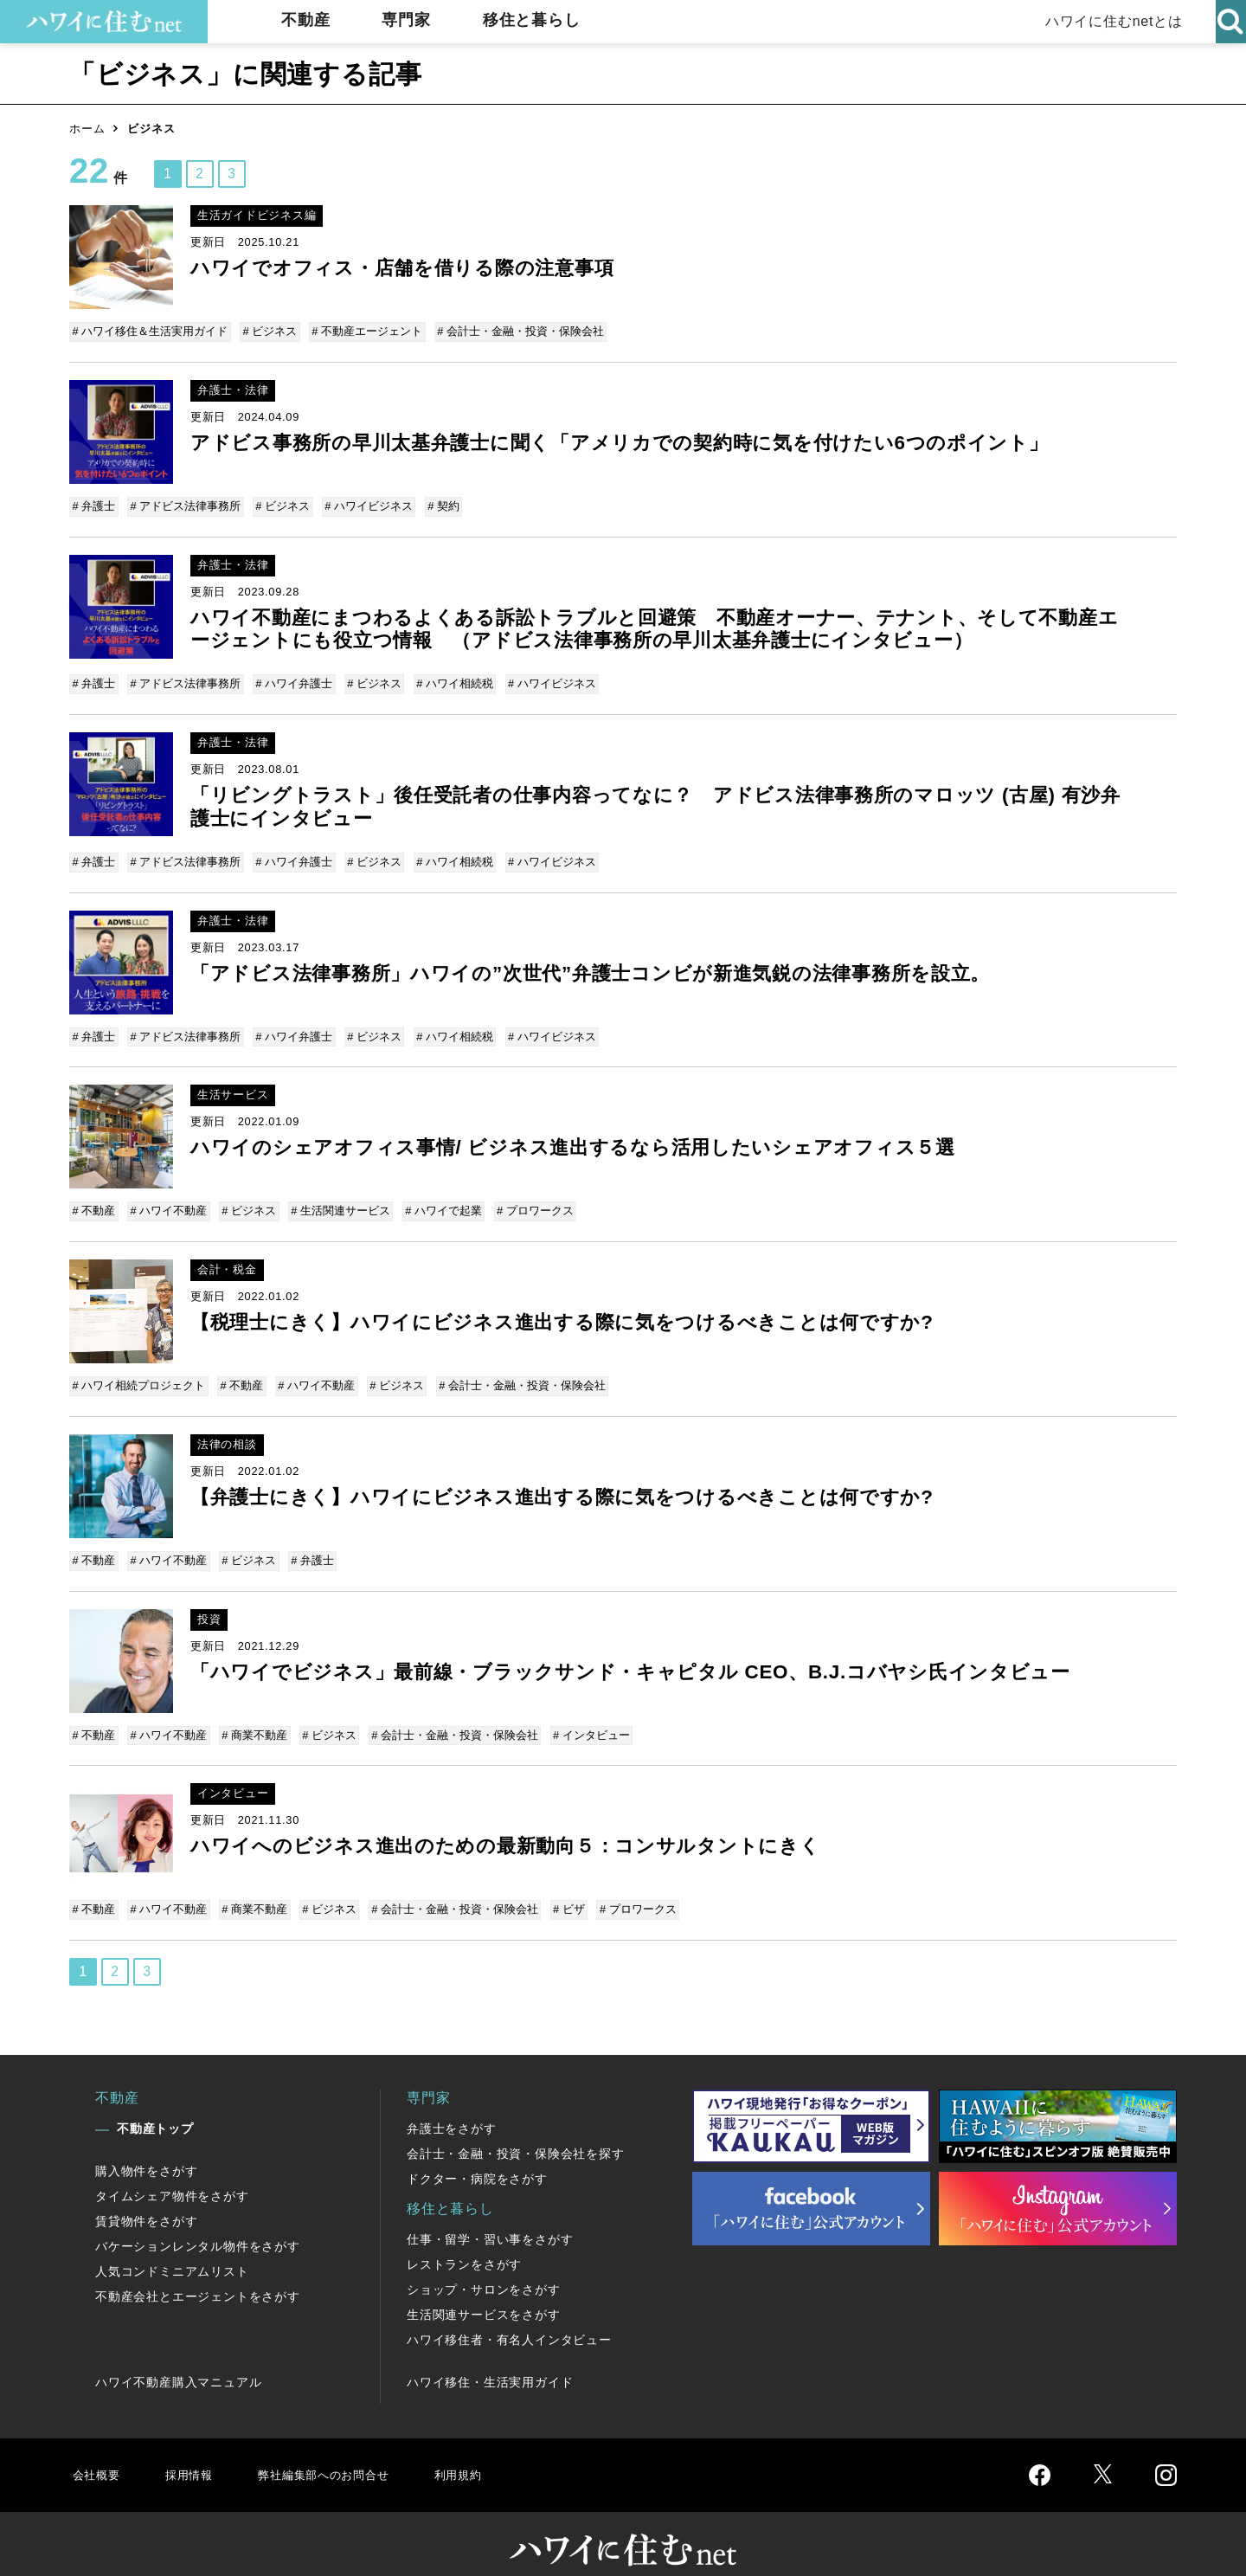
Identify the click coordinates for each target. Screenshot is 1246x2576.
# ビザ (560, 1886)
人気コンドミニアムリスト (172, 2245)
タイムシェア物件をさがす (172, 2170)
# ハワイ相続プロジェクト (140, 1369)
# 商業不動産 (252, 1714)
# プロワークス (526, 1197)
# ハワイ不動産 (168, 1197)
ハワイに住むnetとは (1108, 21)
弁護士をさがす (452, 2102)
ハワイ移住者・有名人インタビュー (509, 2314)
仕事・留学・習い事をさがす (490, 2213)
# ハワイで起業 (437, 1197)
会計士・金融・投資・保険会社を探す (516, 2128)
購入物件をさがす (146, 2145)
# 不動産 (95, 1197)
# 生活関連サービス (336, 1197)
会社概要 (98, 2448)
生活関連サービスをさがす (484, 2289)
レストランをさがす (464, 2238)
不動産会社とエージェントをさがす (197, 2270)
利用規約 (491, 2448)
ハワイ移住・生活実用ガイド (490, 2356)
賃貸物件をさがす (146, 2195)
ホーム (87, 128)
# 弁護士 (95, 503)
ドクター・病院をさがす (477, 2153)
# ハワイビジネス (364, 503)
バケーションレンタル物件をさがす (197, 2220)
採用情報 (195, 2448)
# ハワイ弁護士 (291, 678)
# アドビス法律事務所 (185, 503)
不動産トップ (155, 2102)
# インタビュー (582, 1714)
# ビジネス (269, 331)
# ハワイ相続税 (448, 678)
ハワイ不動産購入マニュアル (178, 2356)
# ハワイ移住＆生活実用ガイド (151, 331)
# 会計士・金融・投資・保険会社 (516, 331)
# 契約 (437, 503)
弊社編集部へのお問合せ (343, 2448)
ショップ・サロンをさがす (484, 2263)
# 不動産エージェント (364, 331)
